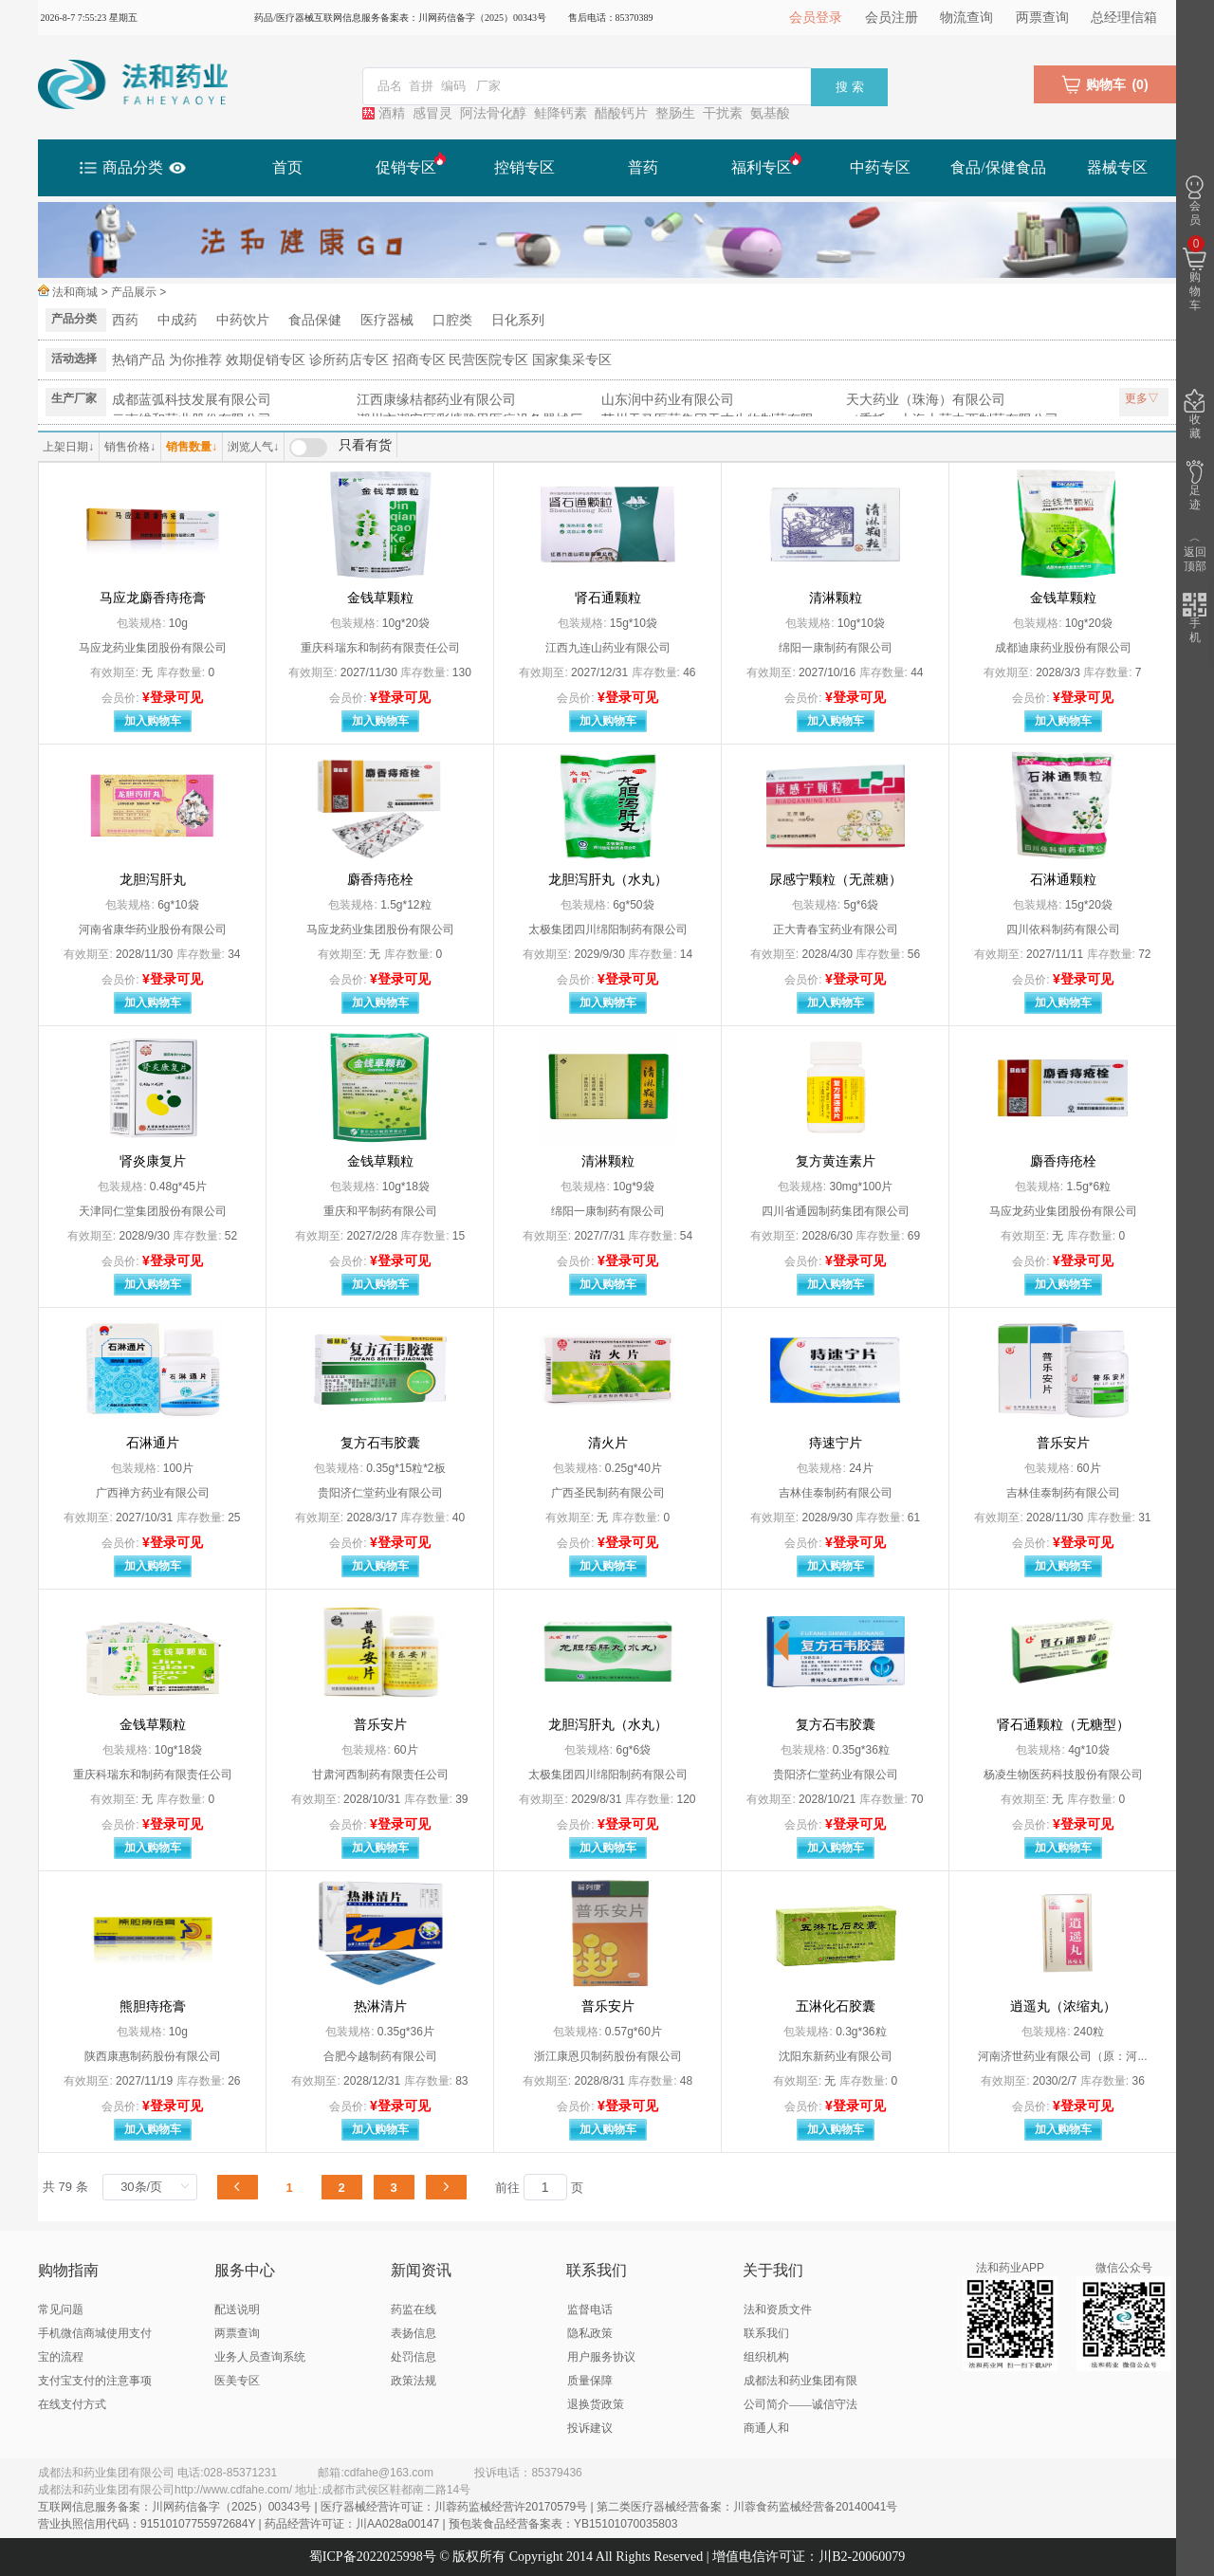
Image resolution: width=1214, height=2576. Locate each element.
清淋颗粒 (835, 598)
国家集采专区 (572, 359)
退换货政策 (595, 2404)
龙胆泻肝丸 (153, 880)
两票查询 (1042, 17)
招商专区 (419, 359)
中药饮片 (242, 319)
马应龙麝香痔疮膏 (153, 598)
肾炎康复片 (153, 1161)
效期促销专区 (265, 359)
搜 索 (850, 87)
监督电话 (590, 2309)
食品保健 (314, 319)
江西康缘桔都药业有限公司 (436, 399)
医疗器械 (387, 319)
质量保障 (590, 2380)
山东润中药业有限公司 (667, 399)
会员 (1194, 201)
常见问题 (60, 2309)
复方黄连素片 (835, 1161)
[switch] (340, 447)
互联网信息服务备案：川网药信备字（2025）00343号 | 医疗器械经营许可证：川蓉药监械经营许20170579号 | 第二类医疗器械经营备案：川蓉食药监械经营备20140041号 (467, 2506)
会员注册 (891, 17)
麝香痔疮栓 (380, 880)
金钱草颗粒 (380, 598)
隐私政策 (590, 2333)
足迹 (1194, 485)
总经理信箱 (1124, 17)
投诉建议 (590, 2428)
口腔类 (452, 319)
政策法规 (413, 2380)
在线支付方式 (72, 2404)
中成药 (177, 319)
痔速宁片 (835, 1443)
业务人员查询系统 (259, 2357)
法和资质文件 (778, 2309)
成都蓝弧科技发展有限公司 (191, 399)
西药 (125, 319)
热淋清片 (380, 2006)
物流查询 (966, 17)
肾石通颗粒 (608, 598)
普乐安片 (1063, 1443)
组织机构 (766, 2357)
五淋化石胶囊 (835, 2006)
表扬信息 (413, 2333)
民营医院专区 (488, 359)
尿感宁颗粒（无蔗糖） (835, 880)
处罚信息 (413, 2357)
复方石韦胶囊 (380, 1443)
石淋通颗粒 (1063, 880)
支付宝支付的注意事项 (95, 2380)
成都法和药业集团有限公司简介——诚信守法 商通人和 (800, 2404)
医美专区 (237, 2380)
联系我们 (766, 2333)
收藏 (1194, 414)
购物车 (1194, 274)
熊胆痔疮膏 (153, 2006)
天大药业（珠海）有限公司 (925, 399)
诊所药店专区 (349, 359)
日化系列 (517, 319)
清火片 (608, 1443)
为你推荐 (195, 359)
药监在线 (413, 2309)
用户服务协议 (601, 2357)
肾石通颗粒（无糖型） (1063, 1725)
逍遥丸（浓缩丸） (1063, 2006)
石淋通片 (152, 1443)
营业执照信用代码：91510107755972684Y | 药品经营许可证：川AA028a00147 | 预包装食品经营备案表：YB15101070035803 (357, 2523)
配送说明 (237, 2309)
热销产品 (138, 359)
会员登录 (815, 17)
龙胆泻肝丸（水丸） (608, 880)
